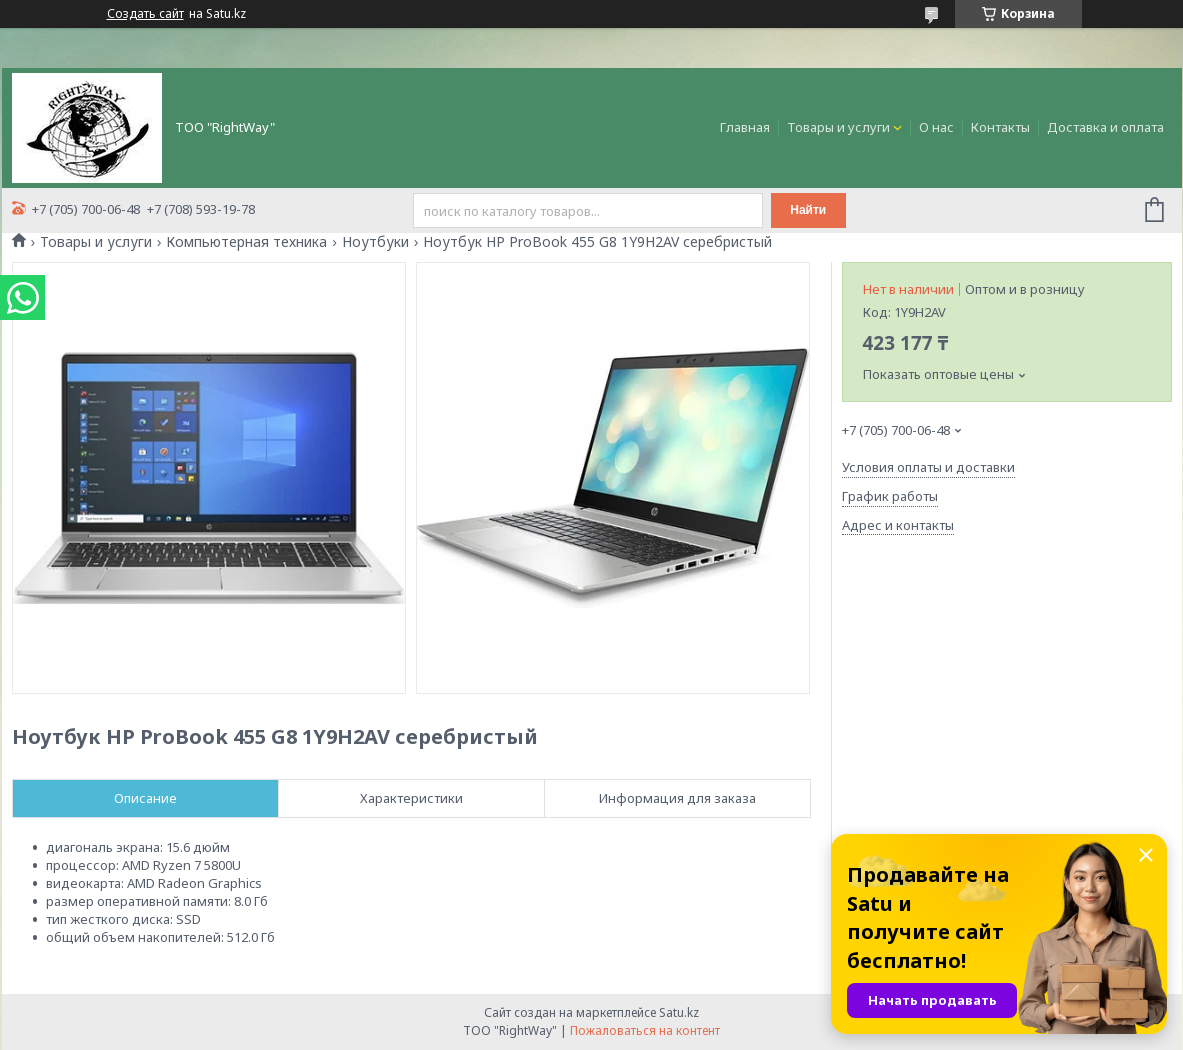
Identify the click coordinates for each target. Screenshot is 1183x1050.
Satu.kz (679, 1012)
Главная (745, 127)
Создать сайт (145, 14)
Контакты (1000, 127)
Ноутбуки (375, 242)
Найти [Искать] (808, 210)
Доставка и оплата (1105, 127)
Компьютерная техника (246, 242)
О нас (936, 127)
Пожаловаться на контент (645, 1030)
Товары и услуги (838, 127)
